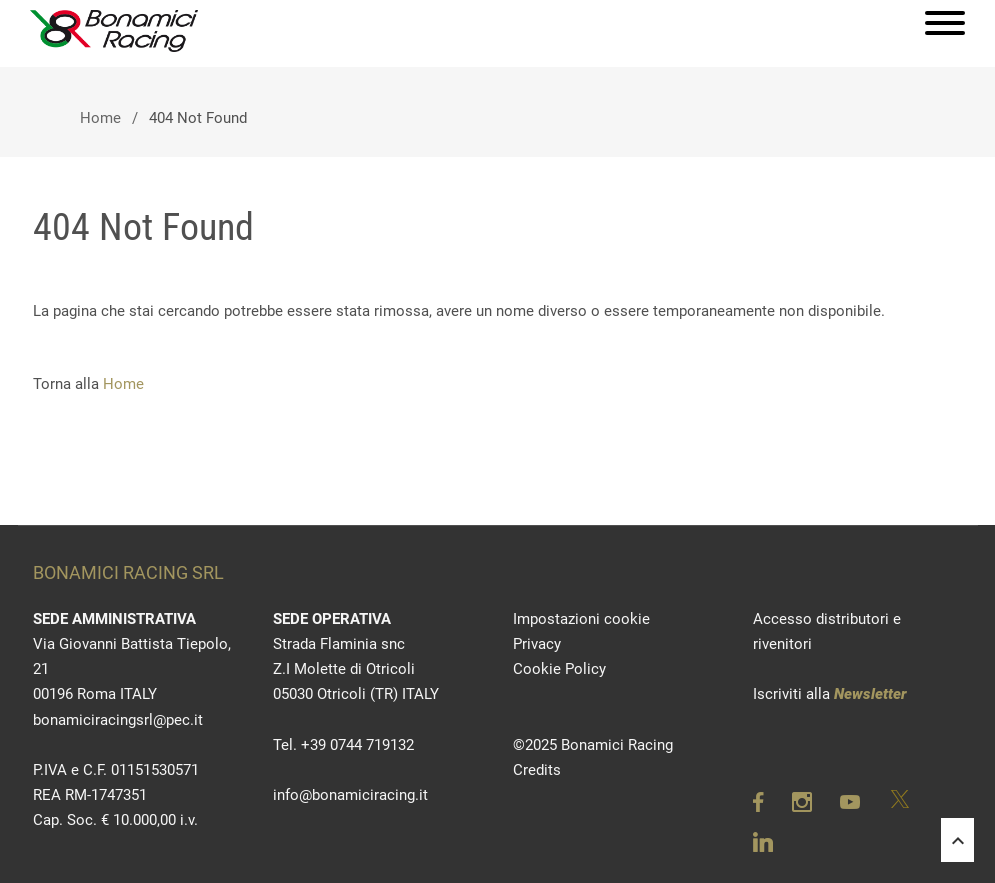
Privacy (537, 644)
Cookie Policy (559, 669)
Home (100, 118)
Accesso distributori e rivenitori (827, 631)
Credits (537, 770)
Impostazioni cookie (581, 619)
